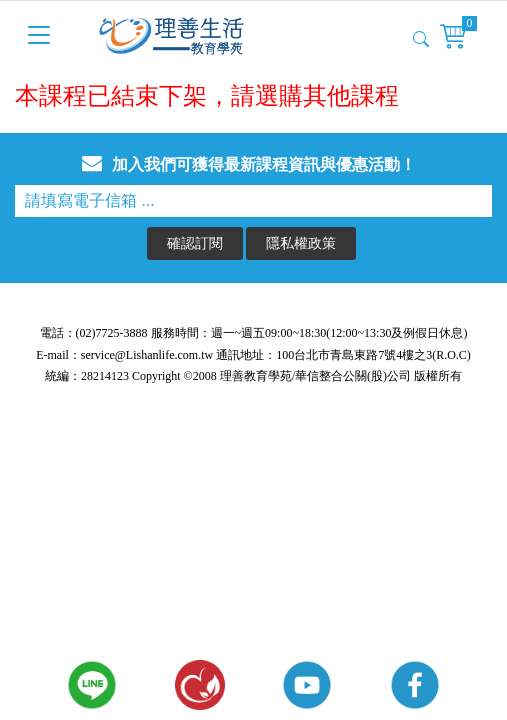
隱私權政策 (301, 242)
